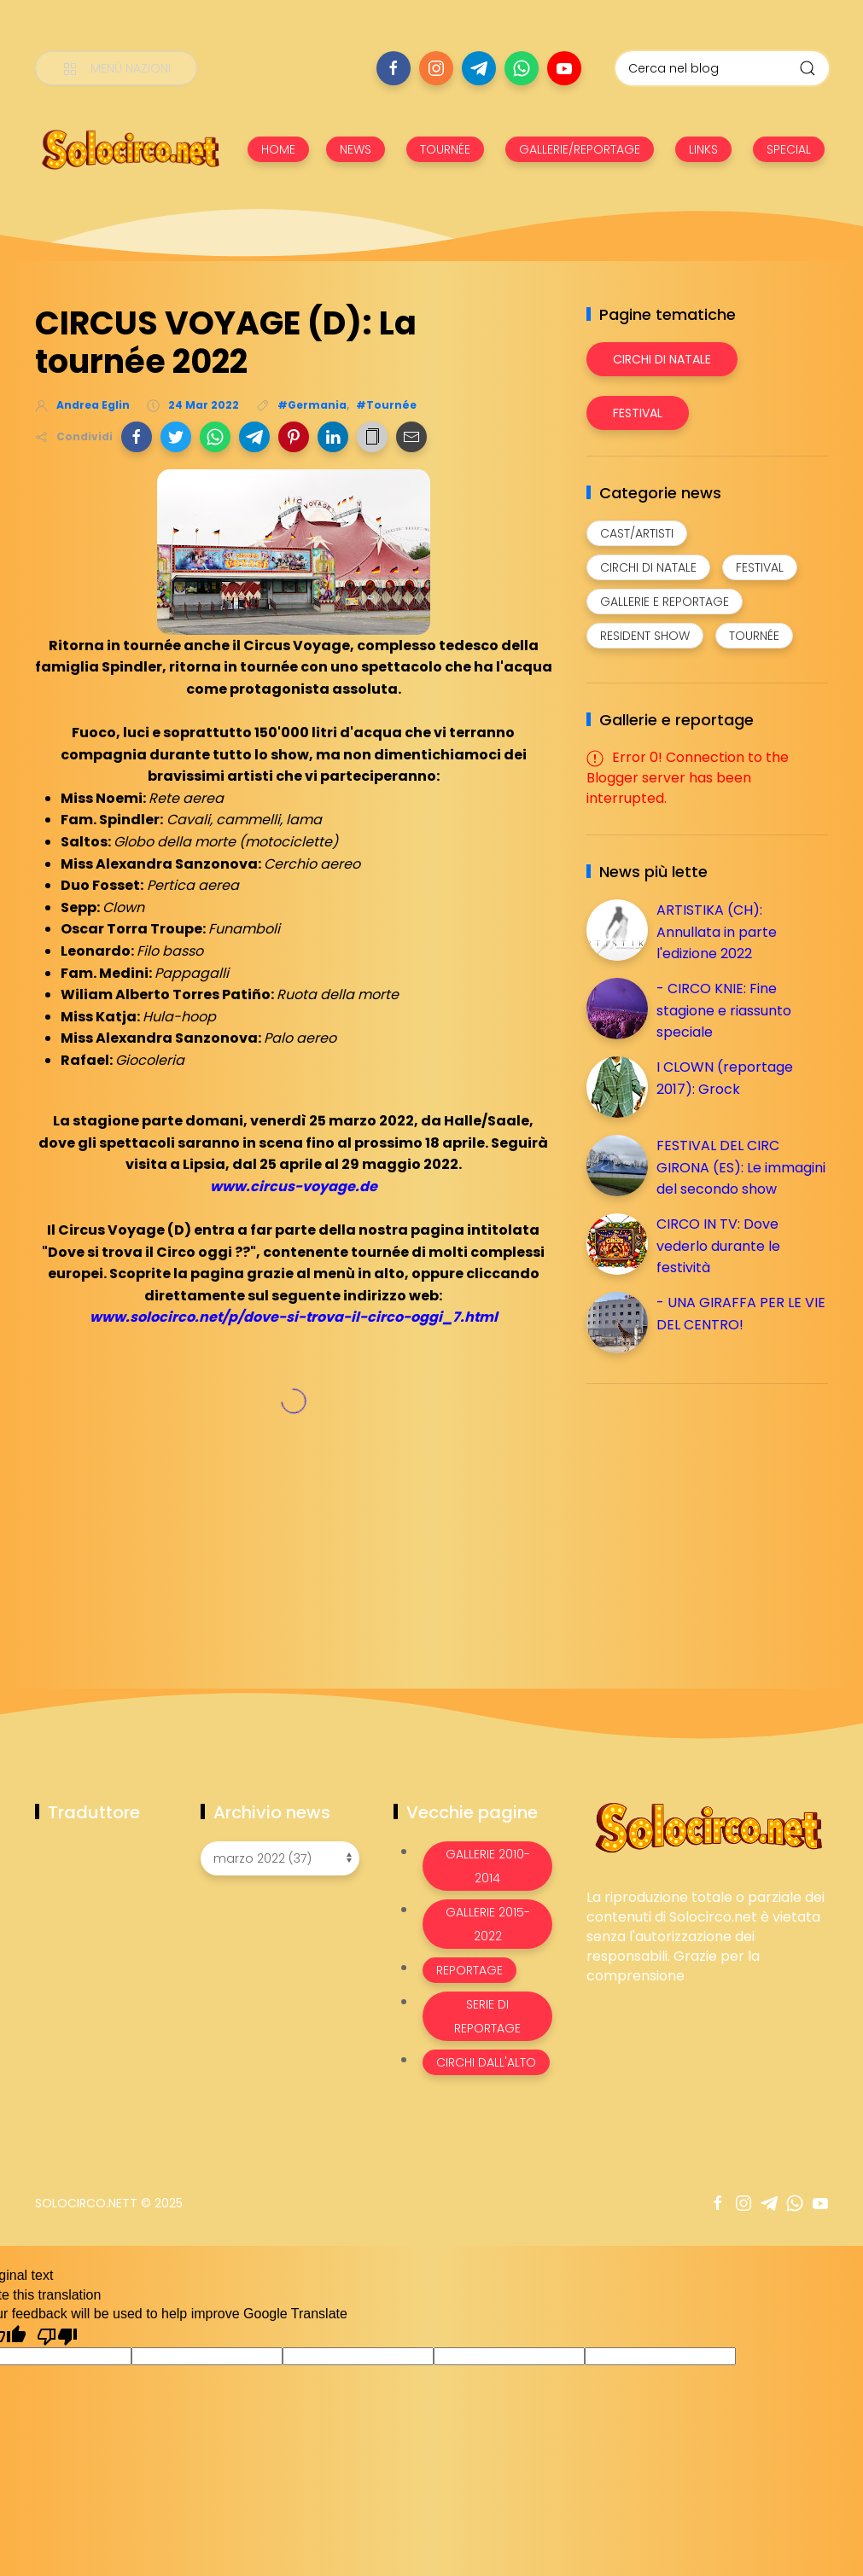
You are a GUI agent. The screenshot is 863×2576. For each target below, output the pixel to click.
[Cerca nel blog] (722, 68)
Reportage (469, 1970)
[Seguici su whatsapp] (521, 68)
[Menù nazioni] (116, 68)
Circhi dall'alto (486, 2062)
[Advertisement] (714, 1516)
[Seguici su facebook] (393, 68)
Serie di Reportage (487, 2016)
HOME (278, 149)
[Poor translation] (57, 2335)
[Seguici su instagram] (436, 68)
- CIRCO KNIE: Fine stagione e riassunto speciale (723, 1010)
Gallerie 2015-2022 (488, 1924)
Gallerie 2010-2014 (488, 1866)
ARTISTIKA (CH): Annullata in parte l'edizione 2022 (716, 931)
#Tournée (386, 405)
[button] (136, 437)
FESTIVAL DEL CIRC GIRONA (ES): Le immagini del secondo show (740, 1167)
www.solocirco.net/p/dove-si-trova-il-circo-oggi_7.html (294, 1317)
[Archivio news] (280, 1858)
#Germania (312, 405)
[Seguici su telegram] (479, 68)
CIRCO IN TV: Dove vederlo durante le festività (718, 1245)
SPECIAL (789, 149)
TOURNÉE (445, 149)
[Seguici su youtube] (564, 68)
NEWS (355, 149)
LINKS (703, 149)
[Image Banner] (707, 1826)
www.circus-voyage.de (293, 1186)
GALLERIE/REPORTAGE (579, 149)
